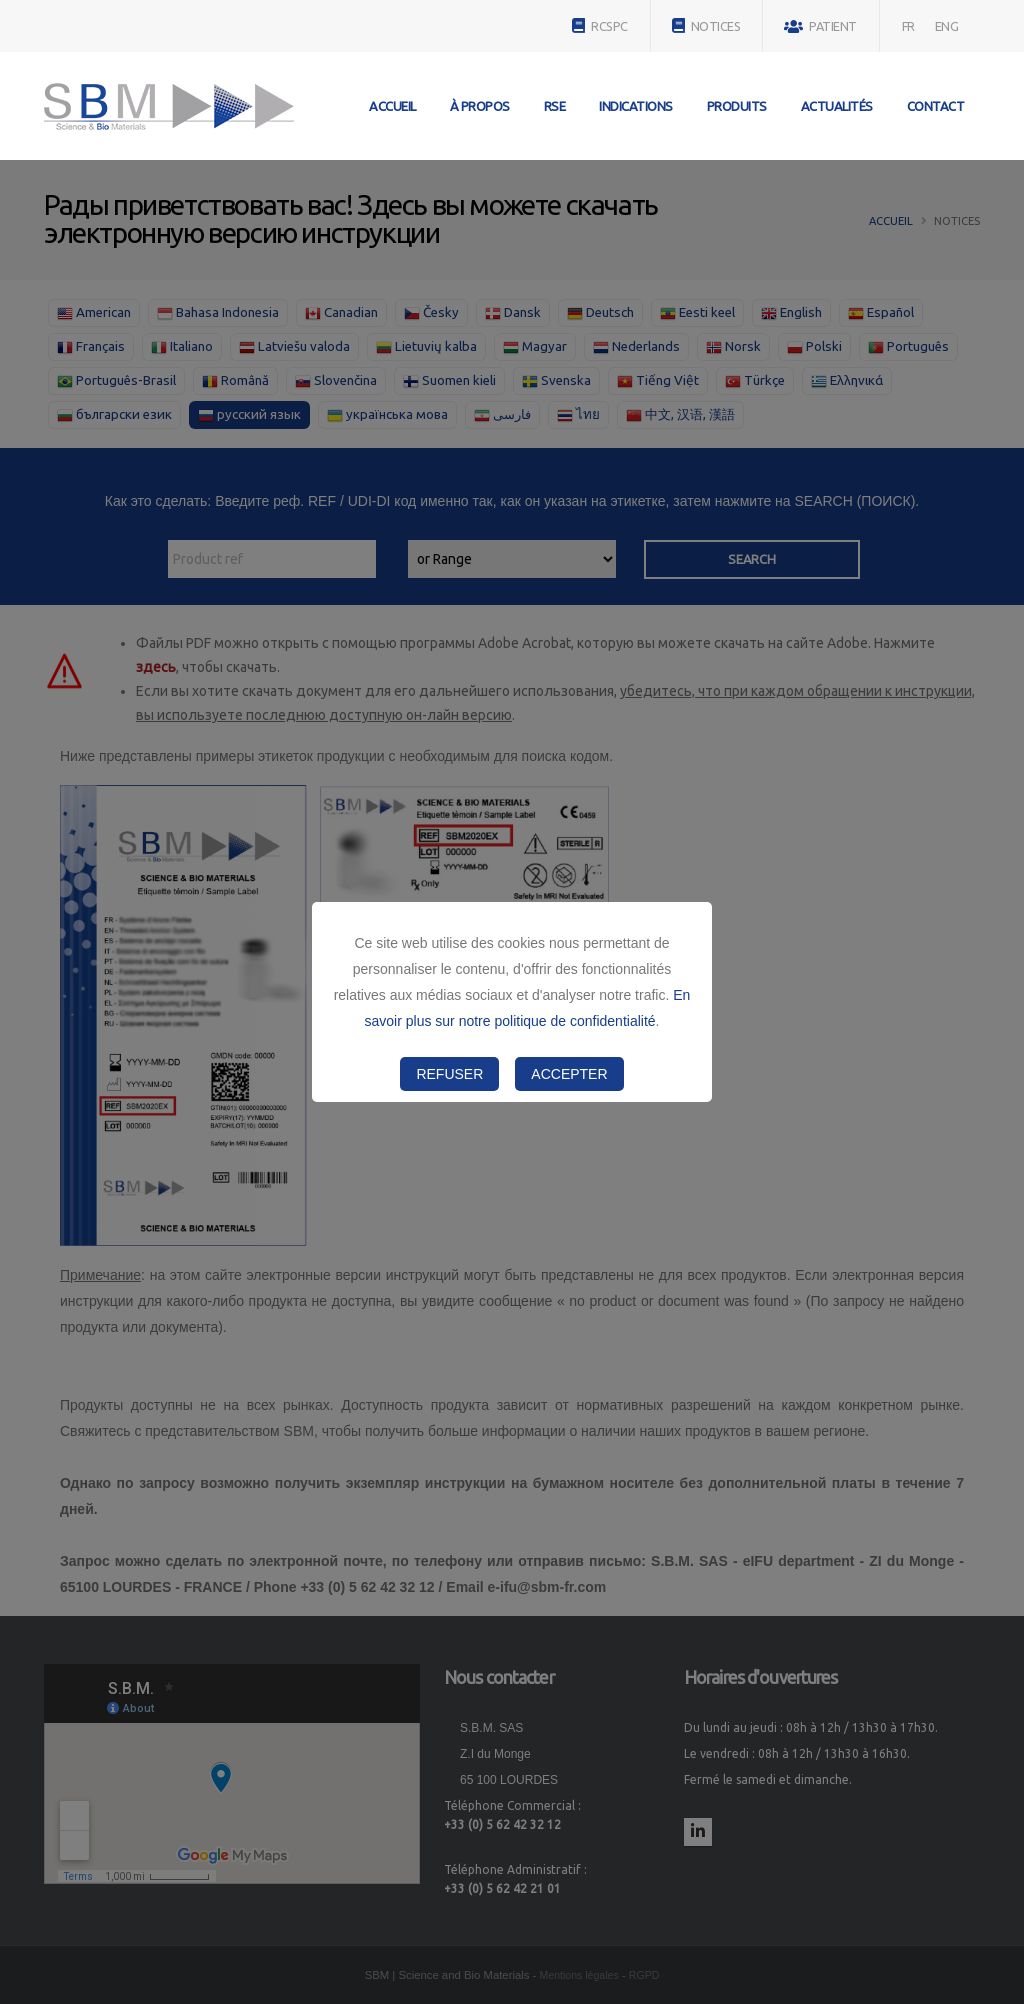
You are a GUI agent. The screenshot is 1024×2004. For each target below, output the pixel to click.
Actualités (837, 106)
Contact (936, 106)
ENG (947, 26)
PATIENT (820, 26)
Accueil (392, 106)
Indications (636, 106)
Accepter (569, 1074)
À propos (480, 106)
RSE (555, 106)
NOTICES (706, 25)
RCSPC (600, 25)
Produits (737, 106)
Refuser (449, 1074)
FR (908, 26)
